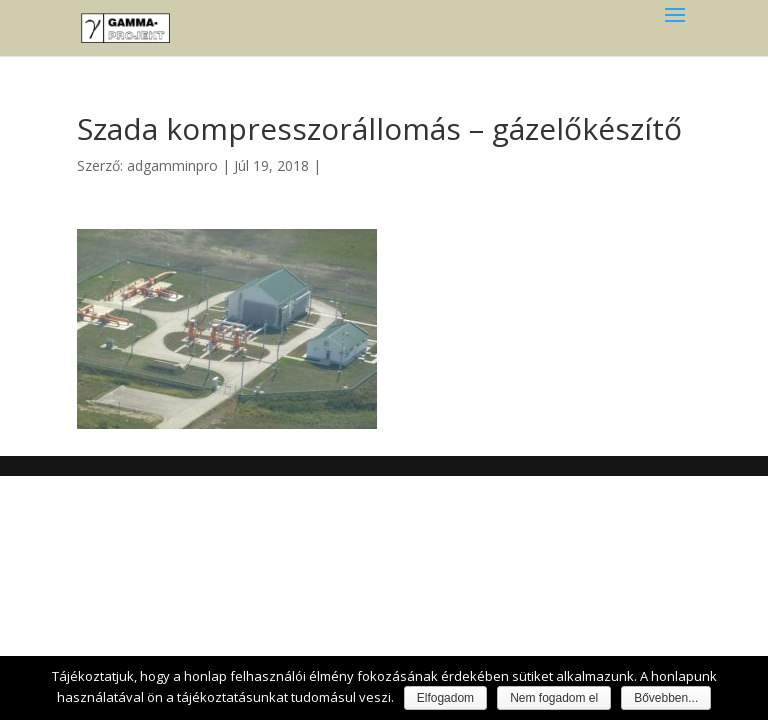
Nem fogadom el (554, 698)
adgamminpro (172, 165)
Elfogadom (445, 698)
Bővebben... (666, 698)
